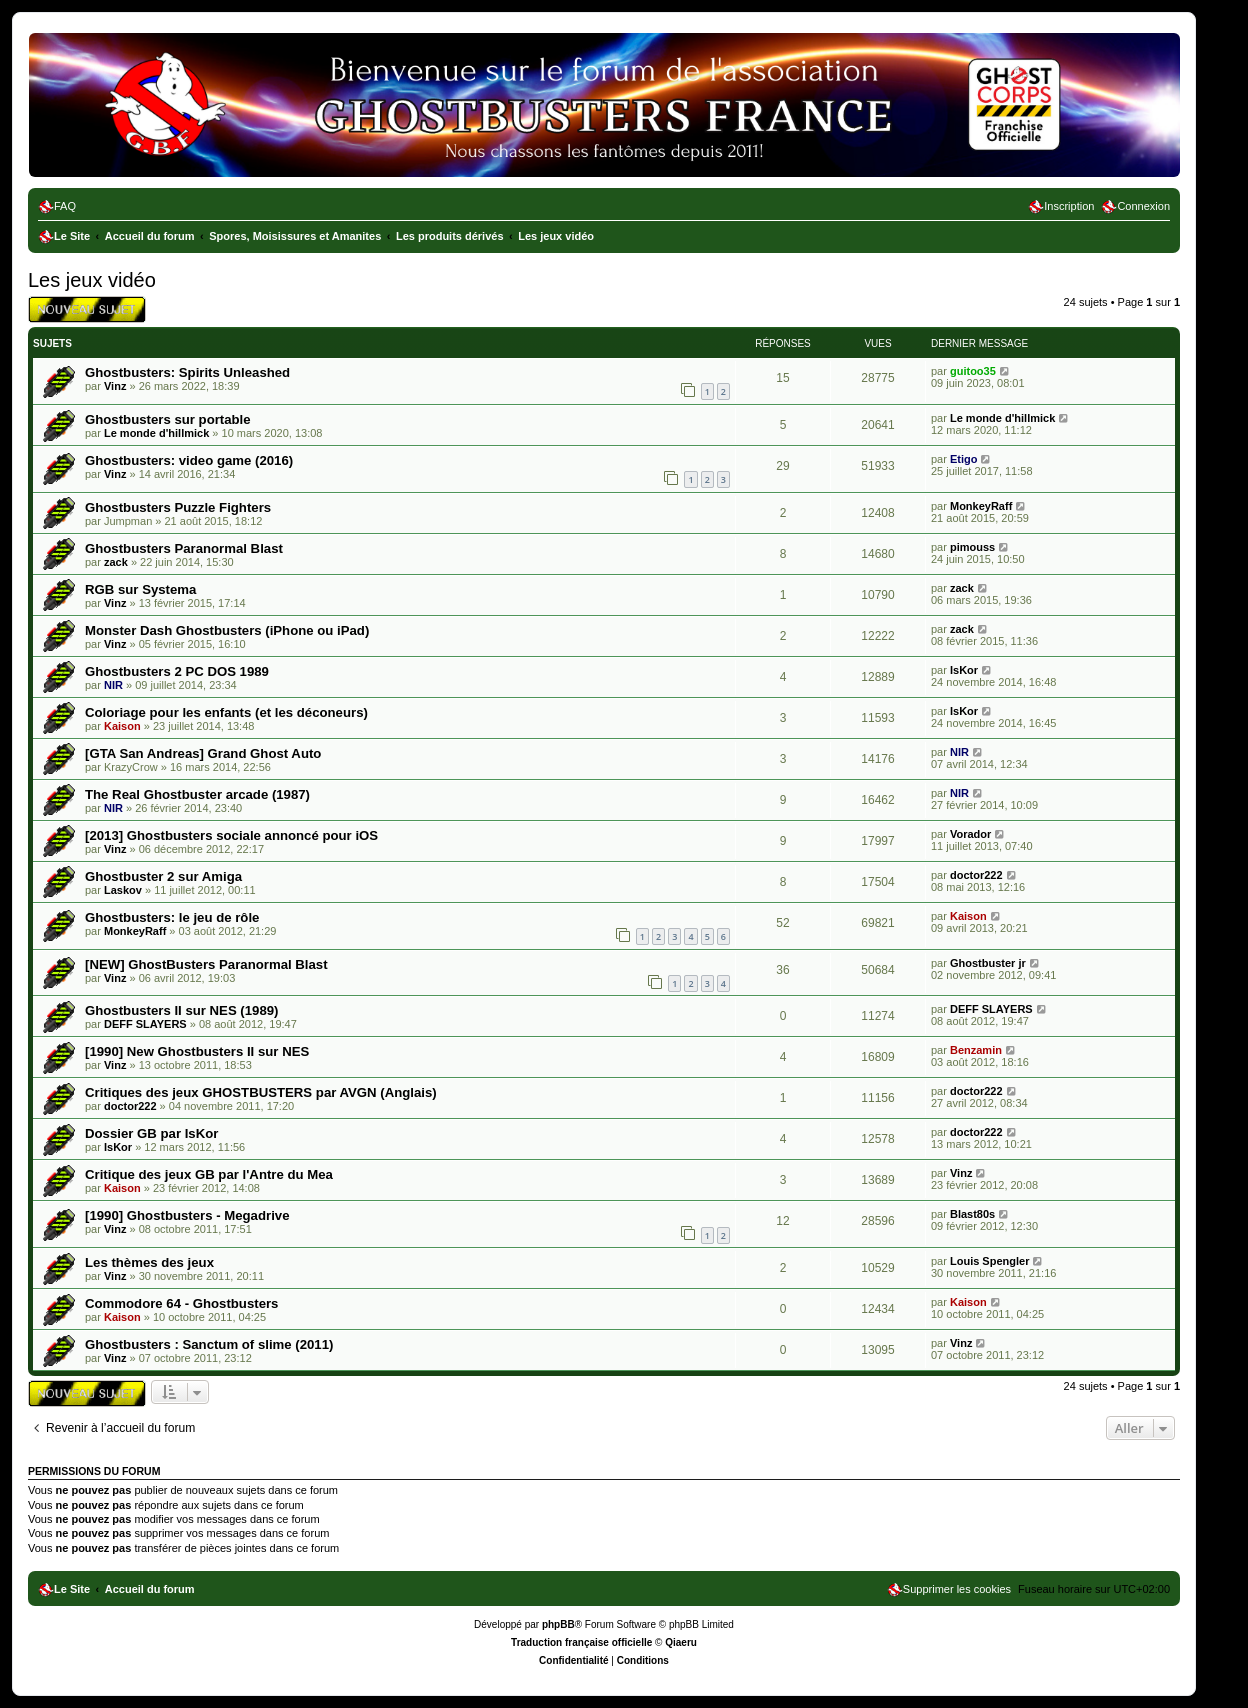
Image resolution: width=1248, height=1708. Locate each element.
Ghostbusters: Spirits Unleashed (187, 372)
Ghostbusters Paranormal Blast (184, 548)
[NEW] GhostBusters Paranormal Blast (206, 964)
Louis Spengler (989, 1261)
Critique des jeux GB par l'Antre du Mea (209, 1174)
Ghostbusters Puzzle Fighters (178, 507)
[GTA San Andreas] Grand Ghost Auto (203, 753)
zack (116, 562)
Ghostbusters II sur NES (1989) (181, 1010)
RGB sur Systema (140, 589)
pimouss (972, 547)
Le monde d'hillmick (156, 433)
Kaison (122, 726)
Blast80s (972, 1214)
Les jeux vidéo (92, 280)
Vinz (115, 386)
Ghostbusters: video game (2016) (189, 460)
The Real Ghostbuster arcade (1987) (197, 794)
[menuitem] (57, 206)
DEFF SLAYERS (145, 1024)
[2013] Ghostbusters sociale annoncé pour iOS (231, 835)
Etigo (964, 459)
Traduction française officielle (581, 1642)
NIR (113, 685)
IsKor (964, 670)
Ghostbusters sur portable (168, 419)
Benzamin (976, 1050)
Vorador (970, 834)
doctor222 (976, 875)
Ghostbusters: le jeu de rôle (172, 917)
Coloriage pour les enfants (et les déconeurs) (226, 712)
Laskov (123, 890)
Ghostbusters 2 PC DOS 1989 (177, 671)
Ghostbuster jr (988, 963)
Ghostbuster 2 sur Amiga (163, 876)
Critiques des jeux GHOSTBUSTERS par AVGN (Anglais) (261, 1092)
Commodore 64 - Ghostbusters (181, 1303)
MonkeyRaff (981, 506)
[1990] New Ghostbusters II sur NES (197, 1051)
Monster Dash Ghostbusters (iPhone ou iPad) (227, 630)
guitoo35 (973, 371)
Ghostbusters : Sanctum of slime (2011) (209, 1344)
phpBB (558, 1624)
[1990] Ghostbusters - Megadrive (187, 1215)
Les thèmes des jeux (149, 1262)
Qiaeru (681, 1642)
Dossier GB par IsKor (151, 1133)
